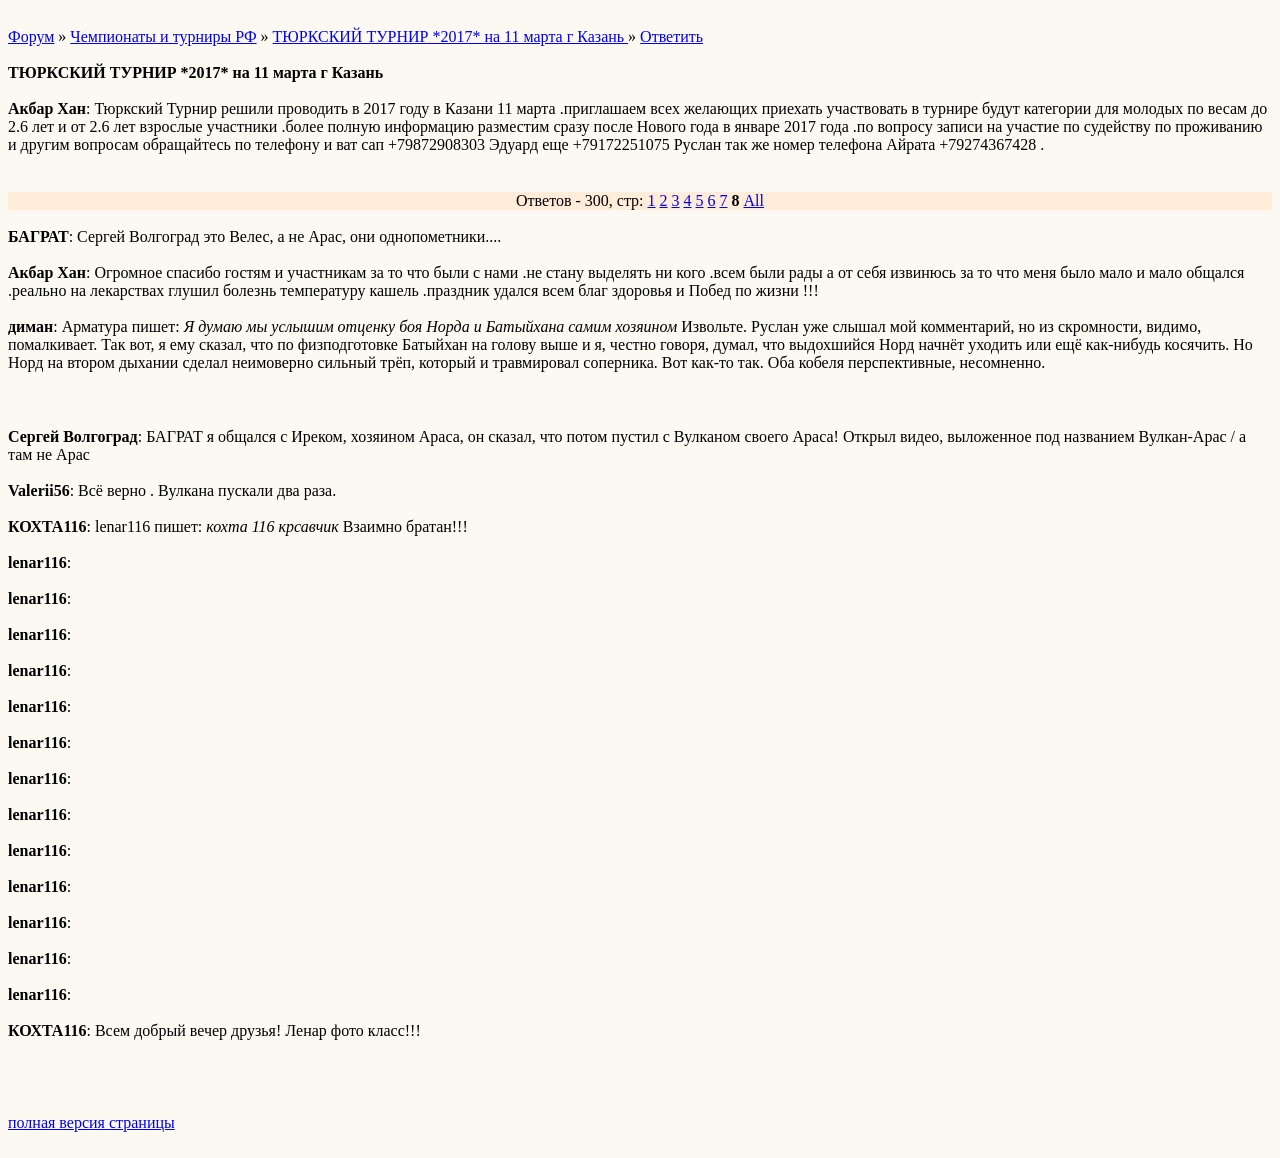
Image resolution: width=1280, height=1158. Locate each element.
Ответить (671, 36)
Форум (31, 36)
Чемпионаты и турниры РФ (163, 36)
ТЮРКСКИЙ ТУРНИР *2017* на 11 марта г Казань (451, 36)
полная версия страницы (91, 1122)
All (754, 200)
